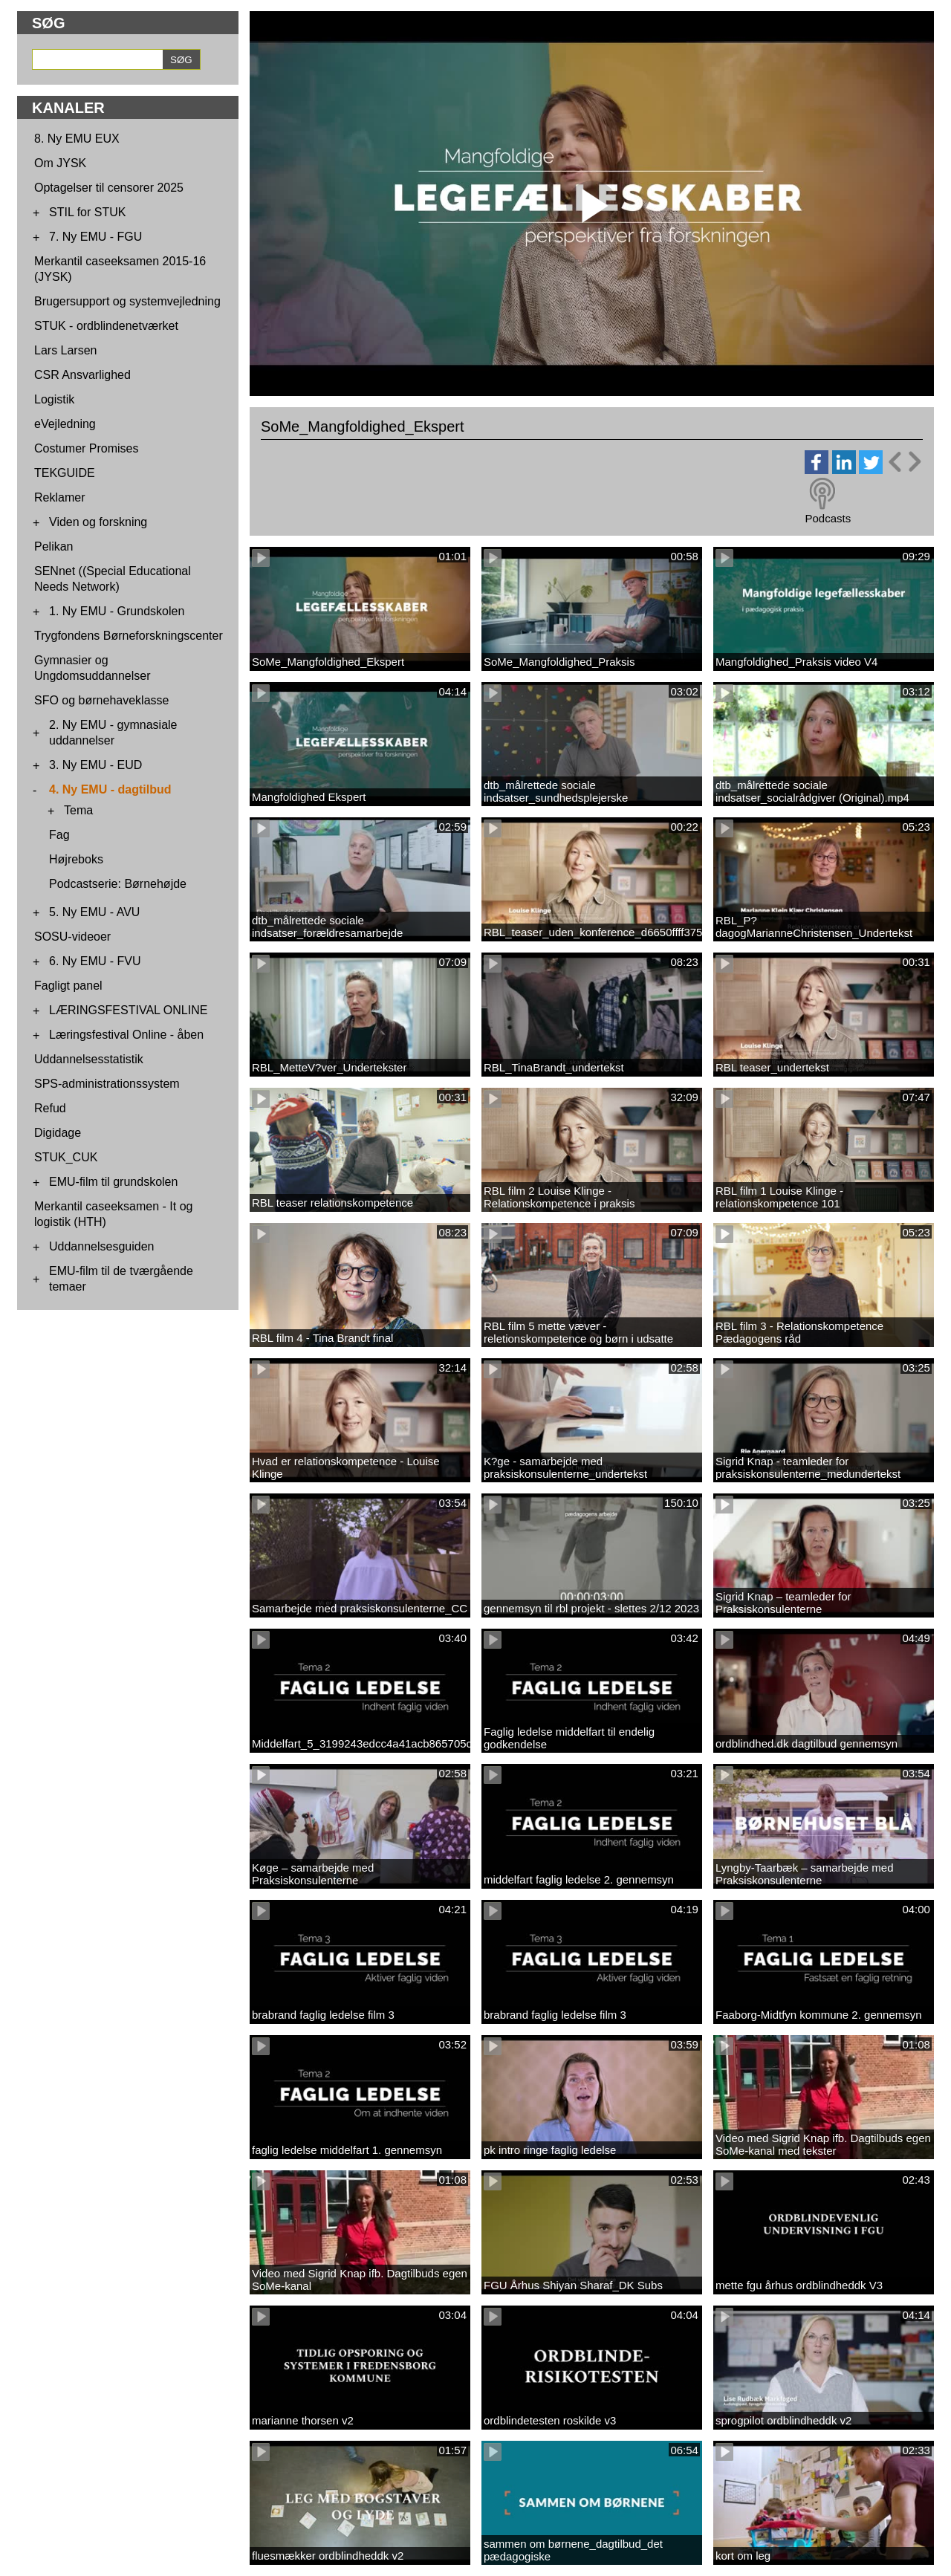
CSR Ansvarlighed (82, 375)
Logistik (54, 399)
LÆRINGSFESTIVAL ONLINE (128, 1010)
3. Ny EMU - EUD (95, 765)
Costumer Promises (86, 448)
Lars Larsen (65, 350)
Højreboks (76, 859)
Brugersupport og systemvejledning (127, 301)
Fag (59, 834)
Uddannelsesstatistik (88, 1059)
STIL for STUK (87, 212)
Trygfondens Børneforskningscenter (128, 635)
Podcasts (828, 518)
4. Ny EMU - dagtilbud (110, 789)
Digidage (57, 1132)
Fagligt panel (68, 985)
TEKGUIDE (64, 473)
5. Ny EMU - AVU (94, 912)
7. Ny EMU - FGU (95, 236)
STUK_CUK (65, 1157)
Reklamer (59, 497)
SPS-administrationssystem (107, 1083)
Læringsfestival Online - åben (126, 1034)
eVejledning (65, 424)
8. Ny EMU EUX (77, 138)
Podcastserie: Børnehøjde (117, 883)
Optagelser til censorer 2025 (109, 187)
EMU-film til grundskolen (113, 1181)
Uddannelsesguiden (101, 1246)
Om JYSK (60, 163)
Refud (50, 1108)
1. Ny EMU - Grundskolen (116, 611)
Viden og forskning (98, 522)
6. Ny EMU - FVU (95, 961)
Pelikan (53, 546)
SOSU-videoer (72, 936)
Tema (78, 810)
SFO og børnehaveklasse (101, 700)
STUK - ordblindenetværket (106, 325)
